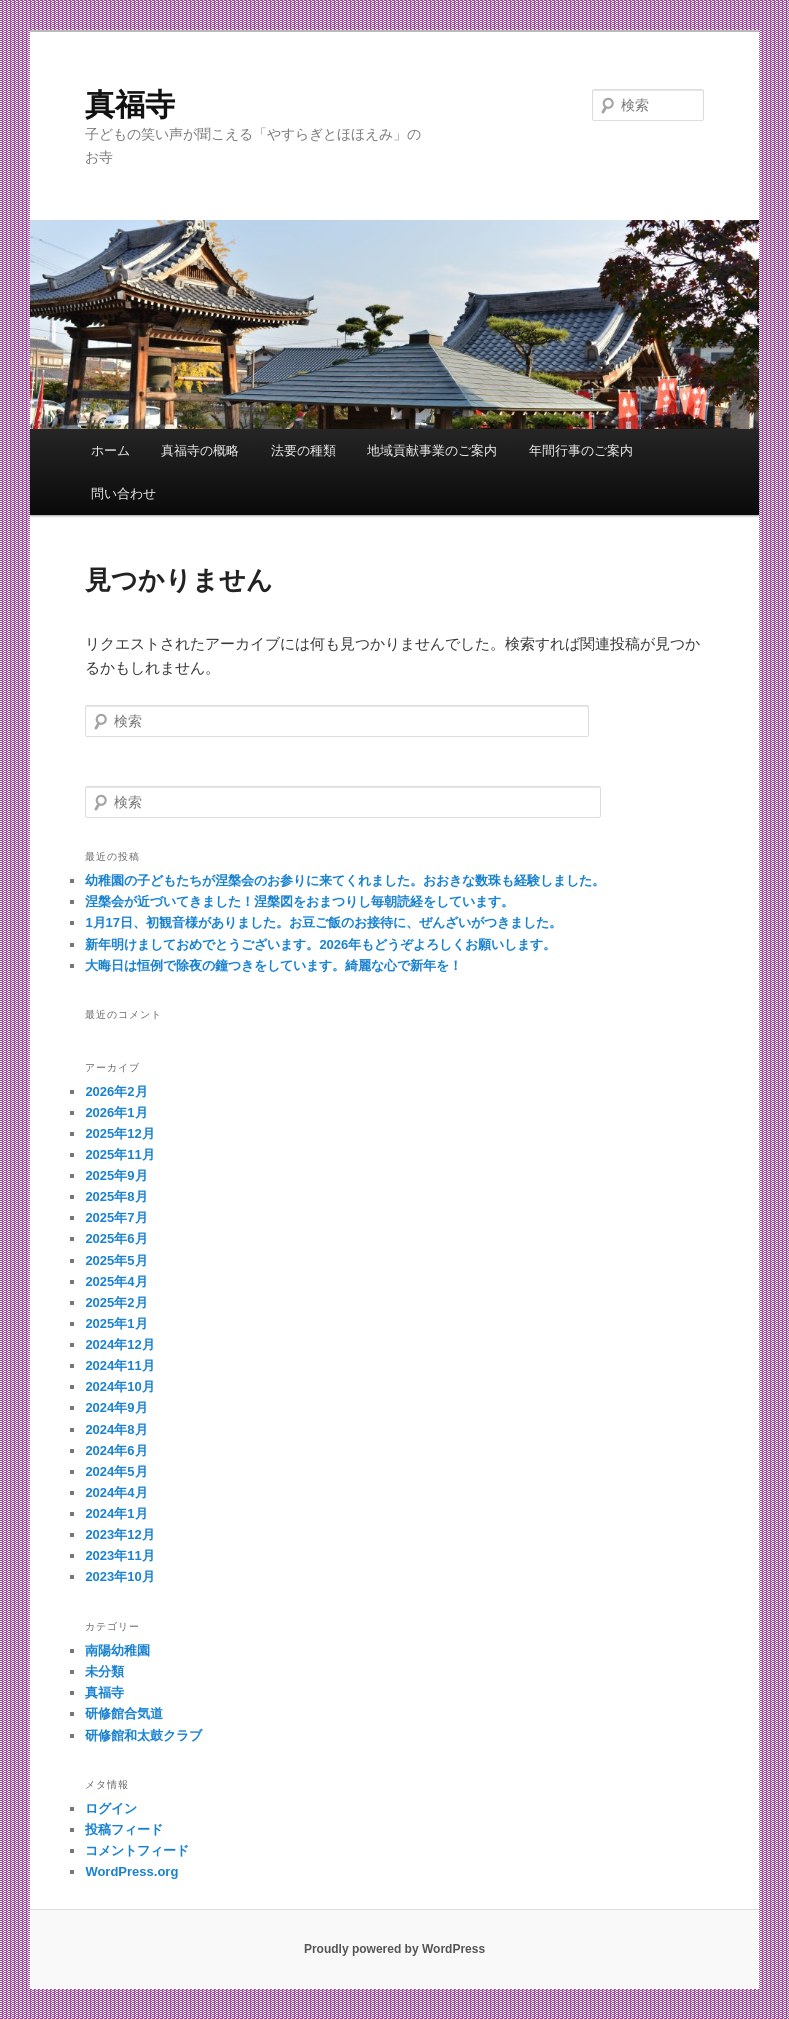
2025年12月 (119, 1133)
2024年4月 (116, 1492)
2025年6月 (116, 1238)
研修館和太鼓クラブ (143, 1735)
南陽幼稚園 (117, 1650)
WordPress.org (131, 1871)
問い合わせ (123, 493)
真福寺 (130, 104)
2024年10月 (119, 1386)
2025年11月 (119, 1154)
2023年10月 (119, 1576)
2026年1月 (116, 1112)
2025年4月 (116, 1281)
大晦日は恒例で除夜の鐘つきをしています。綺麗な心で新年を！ (273, 965)
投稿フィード (124, 1829)
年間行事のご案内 (581, 450)
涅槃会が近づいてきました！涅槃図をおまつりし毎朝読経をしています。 (299, 901)
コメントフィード (137, 1850)
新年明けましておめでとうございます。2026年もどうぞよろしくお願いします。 (320, 944)
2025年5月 (116, 1260)
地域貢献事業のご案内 (432, 450)
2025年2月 (116, 1302)
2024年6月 (116, 1450)
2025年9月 (116, 1175)
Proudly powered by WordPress (394, 1949)
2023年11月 (119, 1555)
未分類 (104, 1671)
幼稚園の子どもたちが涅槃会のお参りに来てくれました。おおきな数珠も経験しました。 (345, 880)
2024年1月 (116, 1513)
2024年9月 (116, 1407)
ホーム (110, 450)
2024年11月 (119, 1365)
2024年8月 (116, 1429)
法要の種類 (303, 450)
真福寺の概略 (200, 450)
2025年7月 (116, 1217)
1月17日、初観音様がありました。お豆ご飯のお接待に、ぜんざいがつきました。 (323, 922)
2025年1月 (116, 1323)
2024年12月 (119, 1344)
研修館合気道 (124, 1713)
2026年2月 (116, 1091)
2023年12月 (119, 1534)
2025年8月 (116, 1196)
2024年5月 (116, 1471)
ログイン (111, 1808)
